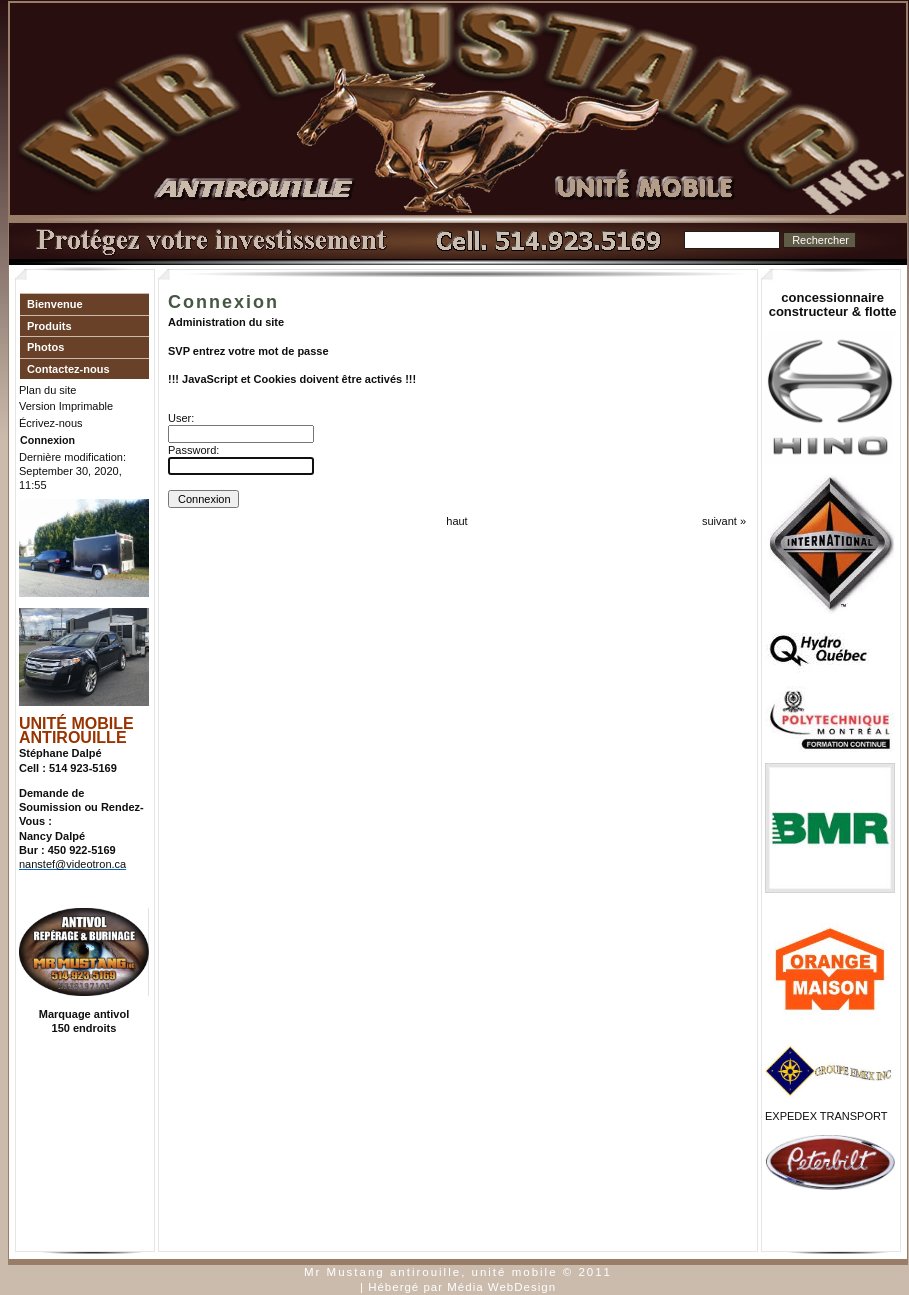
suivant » (724, 521)
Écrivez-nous (51, 423)
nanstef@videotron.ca (72, 864)
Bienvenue (55, 304)
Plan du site (47, 390)
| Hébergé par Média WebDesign (458, 1287)
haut (456, 521)
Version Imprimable (66, 406)
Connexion (47, 440)
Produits (49, 326)
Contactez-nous (68, 369)
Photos (45, 347)
